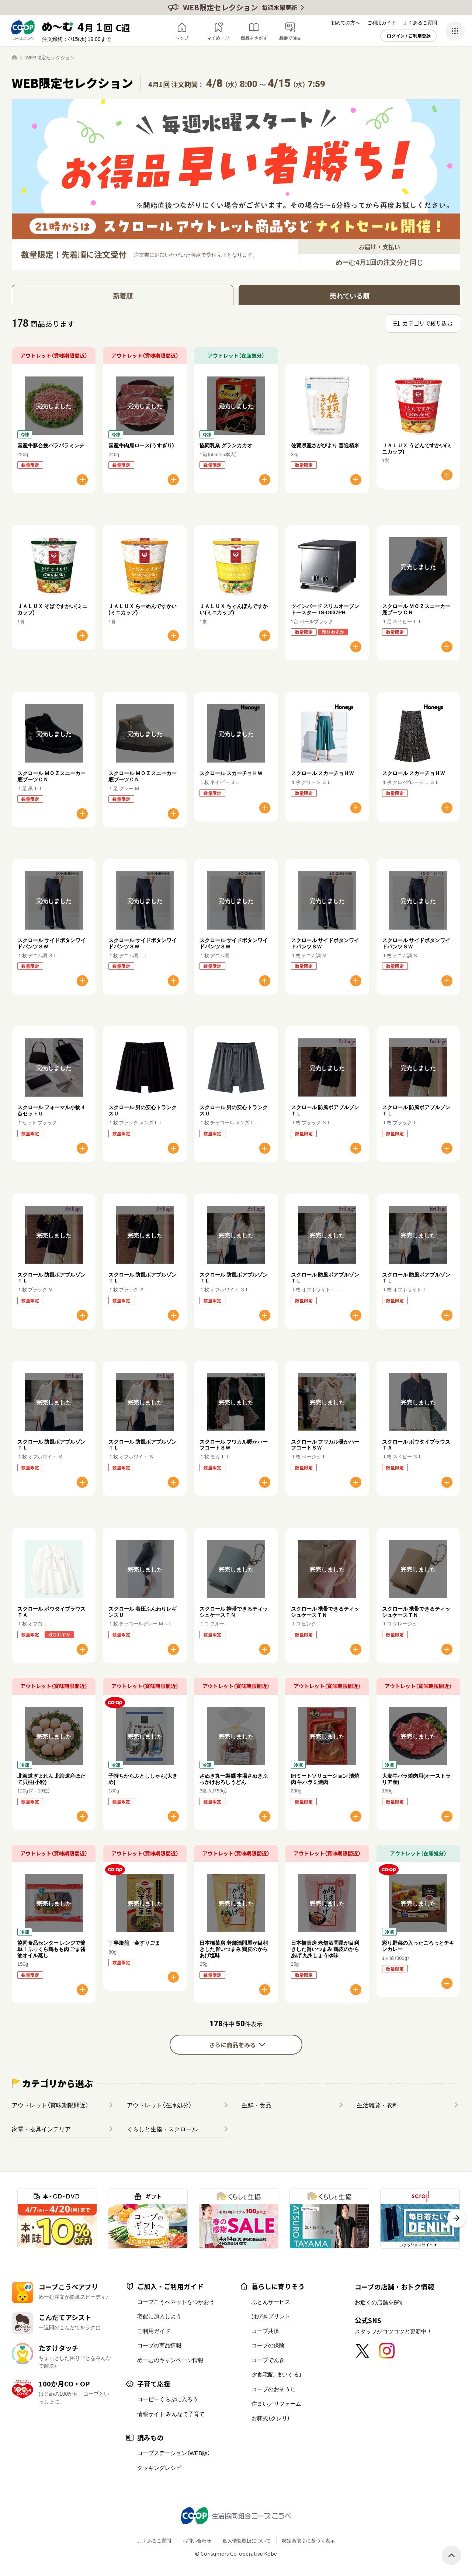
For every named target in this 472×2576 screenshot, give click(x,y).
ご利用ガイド (381, 22)
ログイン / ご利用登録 (409, 35)
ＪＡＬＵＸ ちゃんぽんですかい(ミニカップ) (233, 609)
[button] (456, 2218)
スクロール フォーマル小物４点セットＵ (51, 1110)
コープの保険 (268, 2345)
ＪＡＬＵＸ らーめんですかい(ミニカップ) (142, 609)
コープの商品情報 (159, 2345)
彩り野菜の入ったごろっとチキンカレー (418, 1945)
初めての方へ (345, 22)
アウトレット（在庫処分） (159, 2104)
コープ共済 (265, 2331)
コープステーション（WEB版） (173, 2453)
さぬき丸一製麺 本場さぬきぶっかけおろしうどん (233, 1778)
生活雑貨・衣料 (377, 2104)
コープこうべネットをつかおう (176, 2302)
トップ (181, 38)
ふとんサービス (270, 2302)
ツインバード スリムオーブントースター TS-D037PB (325, 609)
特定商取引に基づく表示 (308, 2540)
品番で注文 (290, 38)
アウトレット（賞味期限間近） (50, 2104)
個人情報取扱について (247, 2540)
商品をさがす (254, 38)
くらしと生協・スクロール (162, 2128)
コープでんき (268, 2360)
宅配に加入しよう (159, 2316)
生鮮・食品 (256, 2104)
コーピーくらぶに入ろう (167, 2399)
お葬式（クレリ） (270, 2418)
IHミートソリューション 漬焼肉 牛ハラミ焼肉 (325, 1778)
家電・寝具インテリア (41, 2128)
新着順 (123, 296)
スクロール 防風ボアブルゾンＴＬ (325, 1110)
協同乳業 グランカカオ (225, 445)
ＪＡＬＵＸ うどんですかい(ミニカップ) (417, 448)
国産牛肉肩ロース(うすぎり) (141, 445)
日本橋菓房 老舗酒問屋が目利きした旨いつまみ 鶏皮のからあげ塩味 (233, 1949)
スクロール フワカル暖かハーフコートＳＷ (233, 1444)
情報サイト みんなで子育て (171, 2414)
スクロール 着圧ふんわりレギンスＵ (142, 1611)
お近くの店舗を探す (380, 2302)
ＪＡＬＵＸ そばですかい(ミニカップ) (52, 609)
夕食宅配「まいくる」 (276, 2374)
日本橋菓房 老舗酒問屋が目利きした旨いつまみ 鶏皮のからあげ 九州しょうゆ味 (325, 1949)
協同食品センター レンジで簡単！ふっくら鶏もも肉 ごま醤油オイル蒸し (51, 1949)
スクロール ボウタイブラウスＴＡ (416, 1444)
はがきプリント (270, 2316)
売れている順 (349, 296)
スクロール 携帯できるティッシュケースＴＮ (233, 1611)
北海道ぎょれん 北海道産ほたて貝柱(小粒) (51, 1778)
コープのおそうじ (273, 2389)
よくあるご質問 (420, 22)
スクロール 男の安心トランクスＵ (142, 1110)
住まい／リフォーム (276, 2403)
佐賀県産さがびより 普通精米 (325, 445)
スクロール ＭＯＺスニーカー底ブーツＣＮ (416, 609)
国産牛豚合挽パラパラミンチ (50, 445)
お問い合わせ (197, 2540)
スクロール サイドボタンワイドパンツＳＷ (51, 943)
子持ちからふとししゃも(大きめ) (142, 1778)
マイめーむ (218, 38)
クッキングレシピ (159, 2468)
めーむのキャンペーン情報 (170, 2360)
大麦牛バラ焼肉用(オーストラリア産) (416, 1778)
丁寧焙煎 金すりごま (134, 1942)
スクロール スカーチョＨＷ (231, 773)
